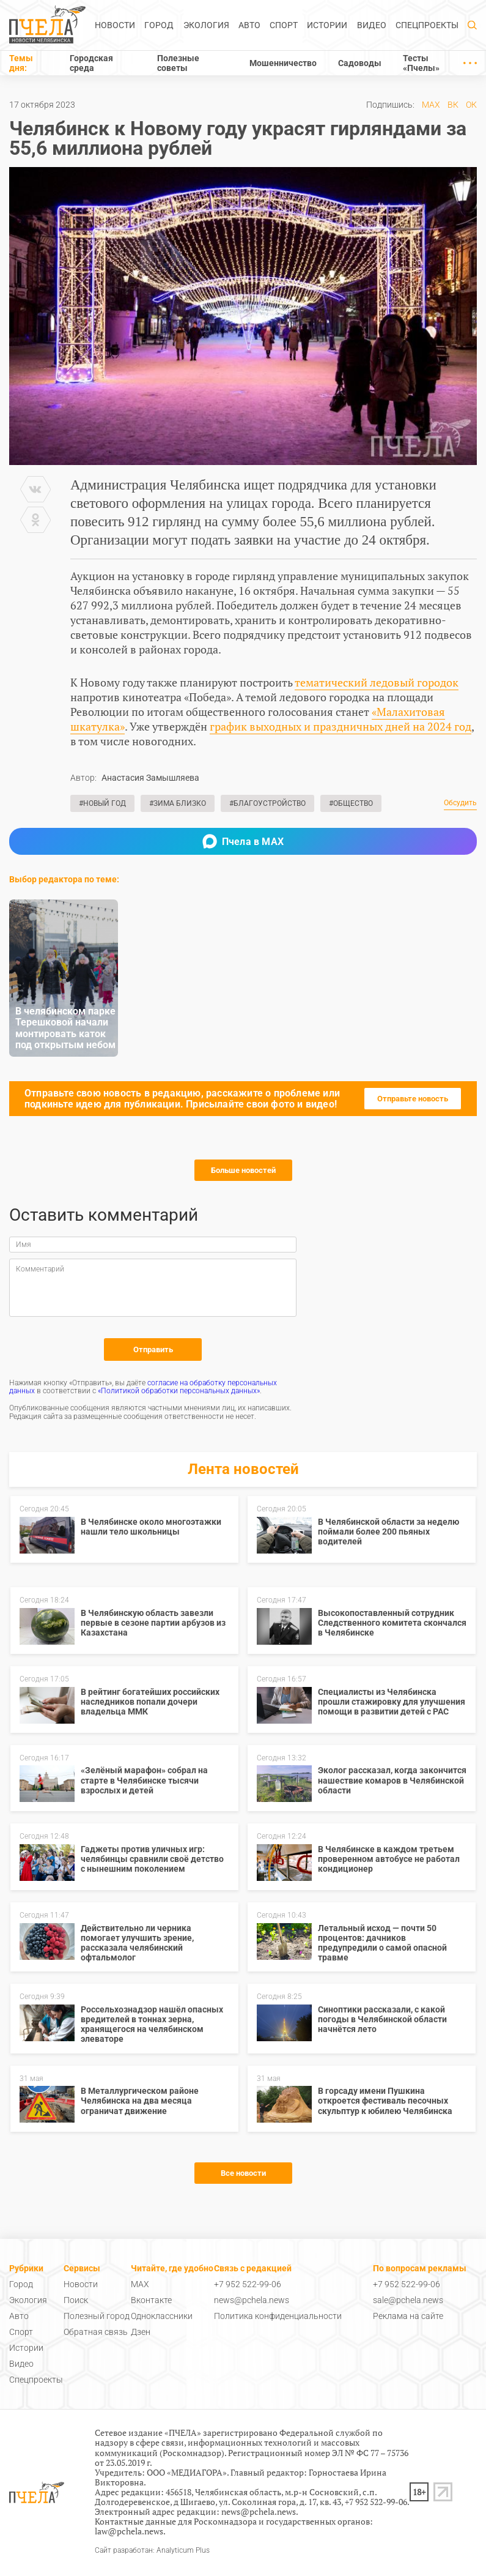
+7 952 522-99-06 (247, 2284)
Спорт (284, 25)
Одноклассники (162, 2316)
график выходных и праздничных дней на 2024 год (340, 726)
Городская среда (91, 63)
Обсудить (460, 803)
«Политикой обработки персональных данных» (179, 1391)
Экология (206, 25)
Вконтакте (151, 2300)
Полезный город (97, 2316)
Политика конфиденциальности (278, 2316)
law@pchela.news (129, 2531)
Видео (371, 25)
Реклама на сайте (408, 2316)
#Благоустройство (267, 803)
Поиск (76, 2300)
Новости (115, 25)
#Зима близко (177, 803)
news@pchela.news (251, 2300)
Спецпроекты (427, 25)
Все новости (243, 2173)
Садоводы (359, 63)
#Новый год (102, 803)
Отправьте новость (412, 1098)
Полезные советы (178, 63)
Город (159, 25)
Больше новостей (243, 1170)
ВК (452, 105)
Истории (327, 25)
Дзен (140, 2332)
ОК (471, 105)
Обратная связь (96, 2332)
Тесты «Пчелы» (421, 63)
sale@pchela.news (408, 2300)
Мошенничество (283, 63)
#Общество (351, 803)
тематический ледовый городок (376, 682)
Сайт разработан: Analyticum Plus (152, 2551)
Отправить (153, 1349)
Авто (249, 25)
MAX (431, 105)
